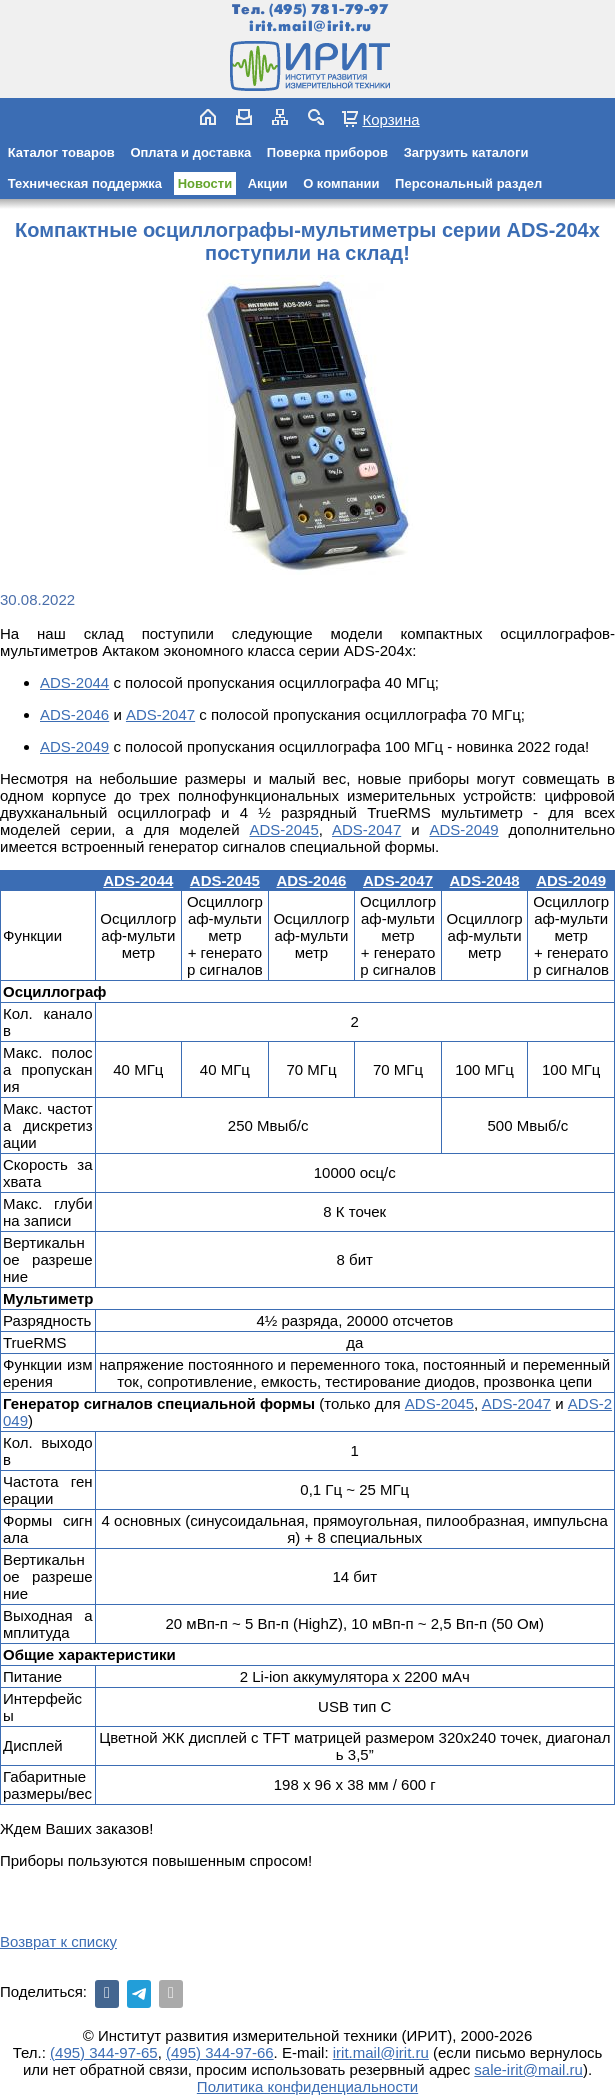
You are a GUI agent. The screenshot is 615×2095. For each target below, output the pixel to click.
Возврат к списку (58, 1941)
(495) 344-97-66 (220, 2052)
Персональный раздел (468, 183)
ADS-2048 (485, 880)
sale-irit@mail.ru (528, 2069)
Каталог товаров (61, 152)
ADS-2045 (284, 829)
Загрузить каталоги (466, 152)
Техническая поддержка (85, 183)
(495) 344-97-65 (104, 2052)
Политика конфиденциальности (307, 2086)
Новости (205, 183)
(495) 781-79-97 (328, 9)
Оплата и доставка (190, 152)
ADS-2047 (160, 714)
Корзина (390, 119)
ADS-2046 (74, 714)
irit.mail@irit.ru (310, 26)
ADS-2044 (74, 682)
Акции (268, 183)
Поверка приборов (327, 152)
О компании (341, 183)
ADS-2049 (74, 746)
